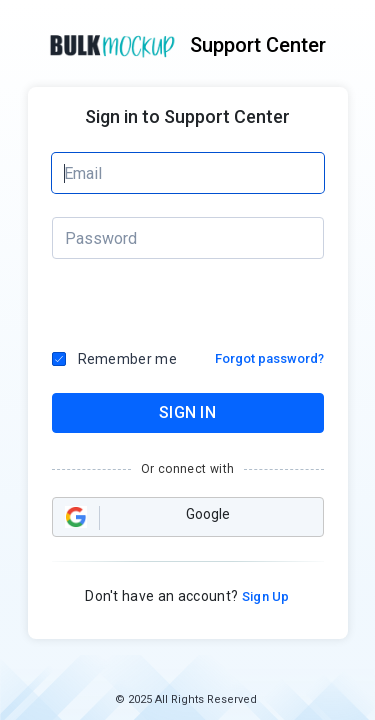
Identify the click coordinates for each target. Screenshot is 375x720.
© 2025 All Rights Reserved (186, 699)
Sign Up (264, 596)
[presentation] (137, 305)
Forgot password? (269, 358)
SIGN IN (187, 412)
